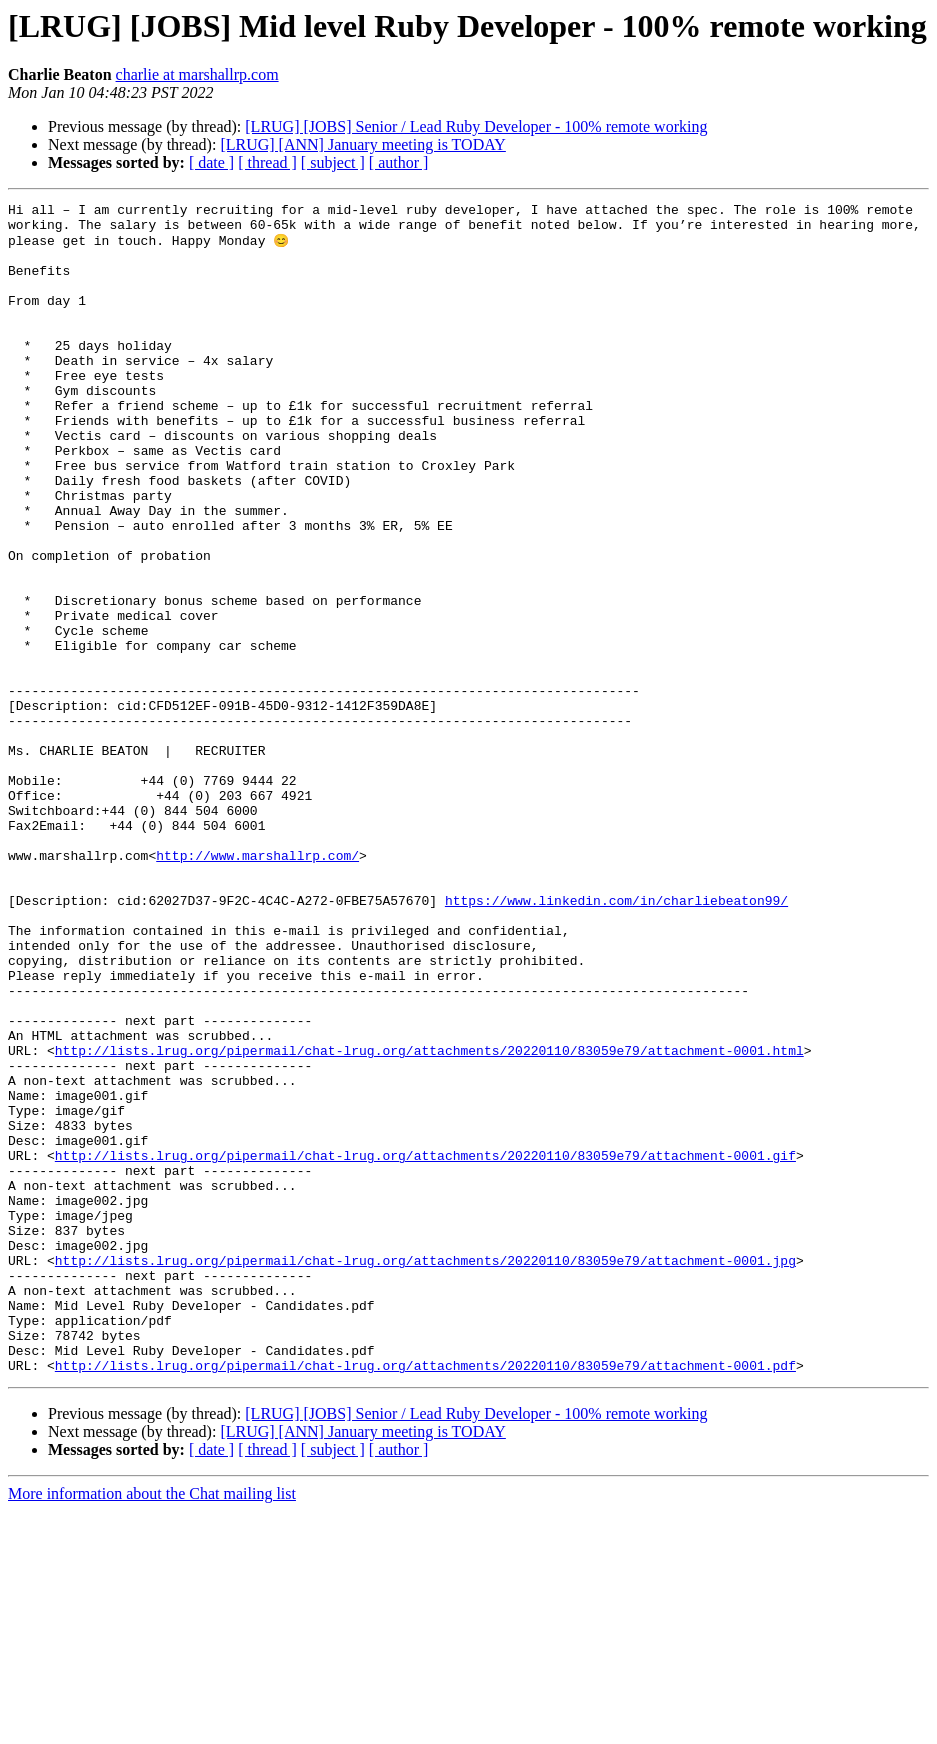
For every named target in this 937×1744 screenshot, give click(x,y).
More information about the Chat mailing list (152, 1726)
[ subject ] (333, 162)
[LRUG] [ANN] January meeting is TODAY (362, 144)
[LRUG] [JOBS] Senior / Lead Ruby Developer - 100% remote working (476, 126)
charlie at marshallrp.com (197, 74)
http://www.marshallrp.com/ (257, 986)
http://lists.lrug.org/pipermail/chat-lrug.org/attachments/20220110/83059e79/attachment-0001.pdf (425, 1598)
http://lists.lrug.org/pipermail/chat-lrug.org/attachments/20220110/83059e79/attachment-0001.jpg (425, 1472)
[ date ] (211, 162)
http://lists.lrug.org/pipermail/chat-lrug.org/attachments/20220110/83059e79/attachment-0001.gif (425, 1346)
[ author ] (399, 162)
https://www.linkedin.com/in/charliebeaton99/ (616, 1040)
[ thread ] (267, 162)
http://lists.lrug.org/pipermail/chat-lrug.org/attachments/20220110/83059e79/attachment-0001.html (429, 1220)
